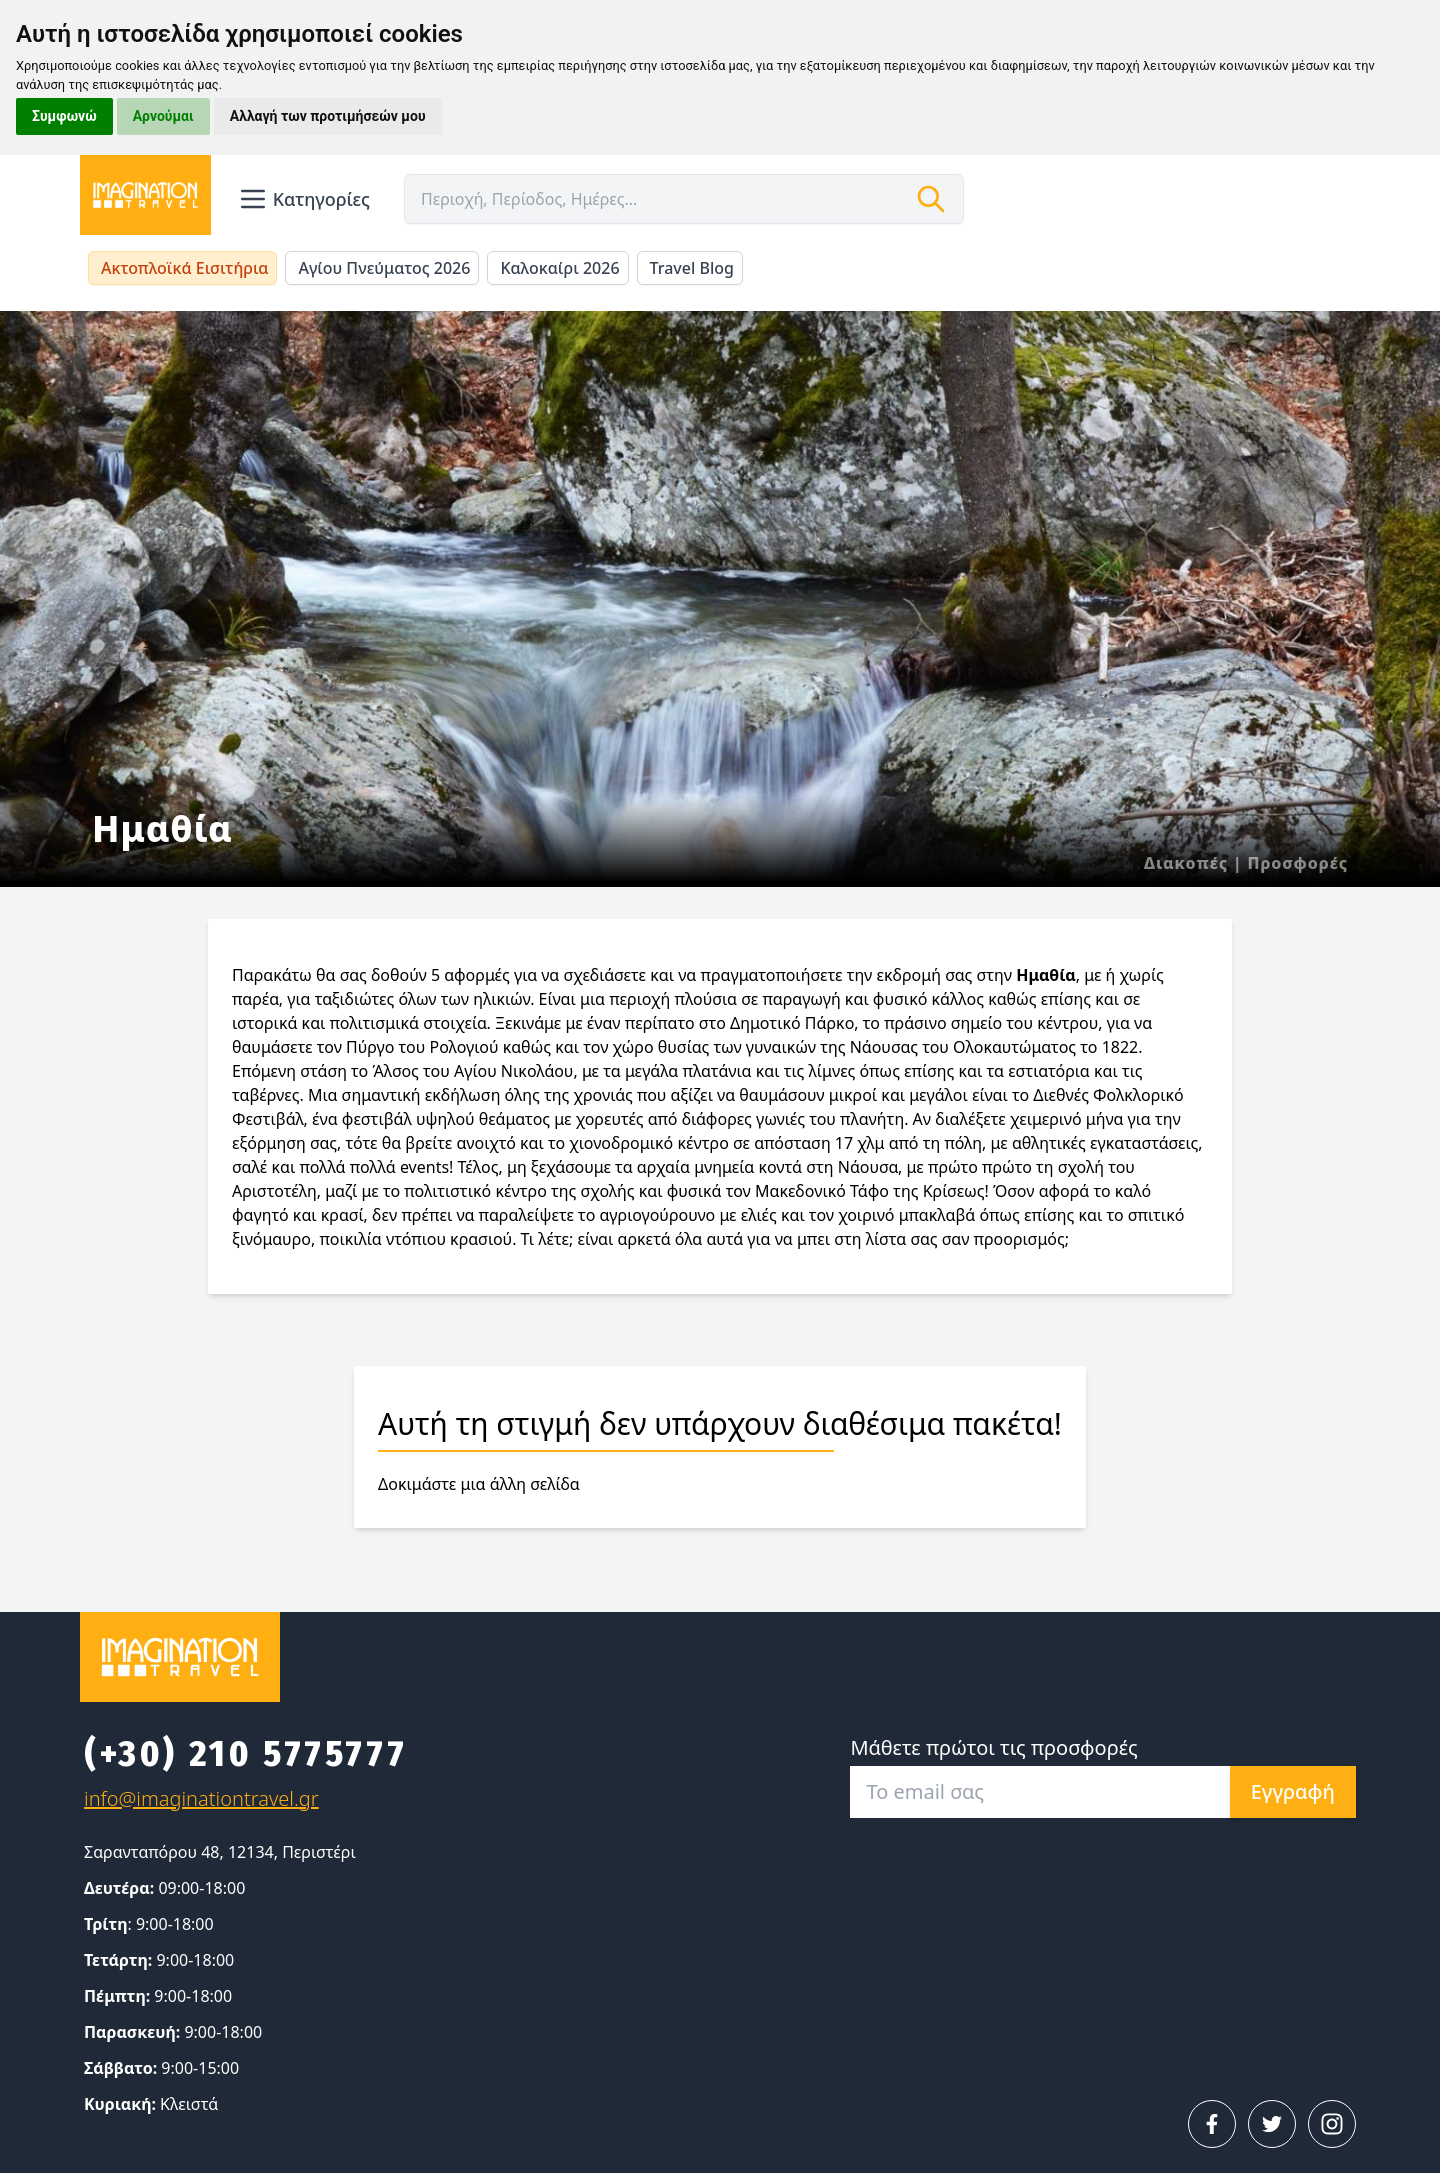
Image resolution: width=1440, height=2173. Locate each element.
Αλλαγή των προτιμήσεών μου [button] (328, 116)
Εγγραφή (1293, 1791)
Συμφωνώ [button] (64, 116)
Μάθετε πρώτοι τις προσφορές (993, 1747)
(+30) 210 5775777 (245, 1754)
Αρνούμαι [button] (163, 116)
